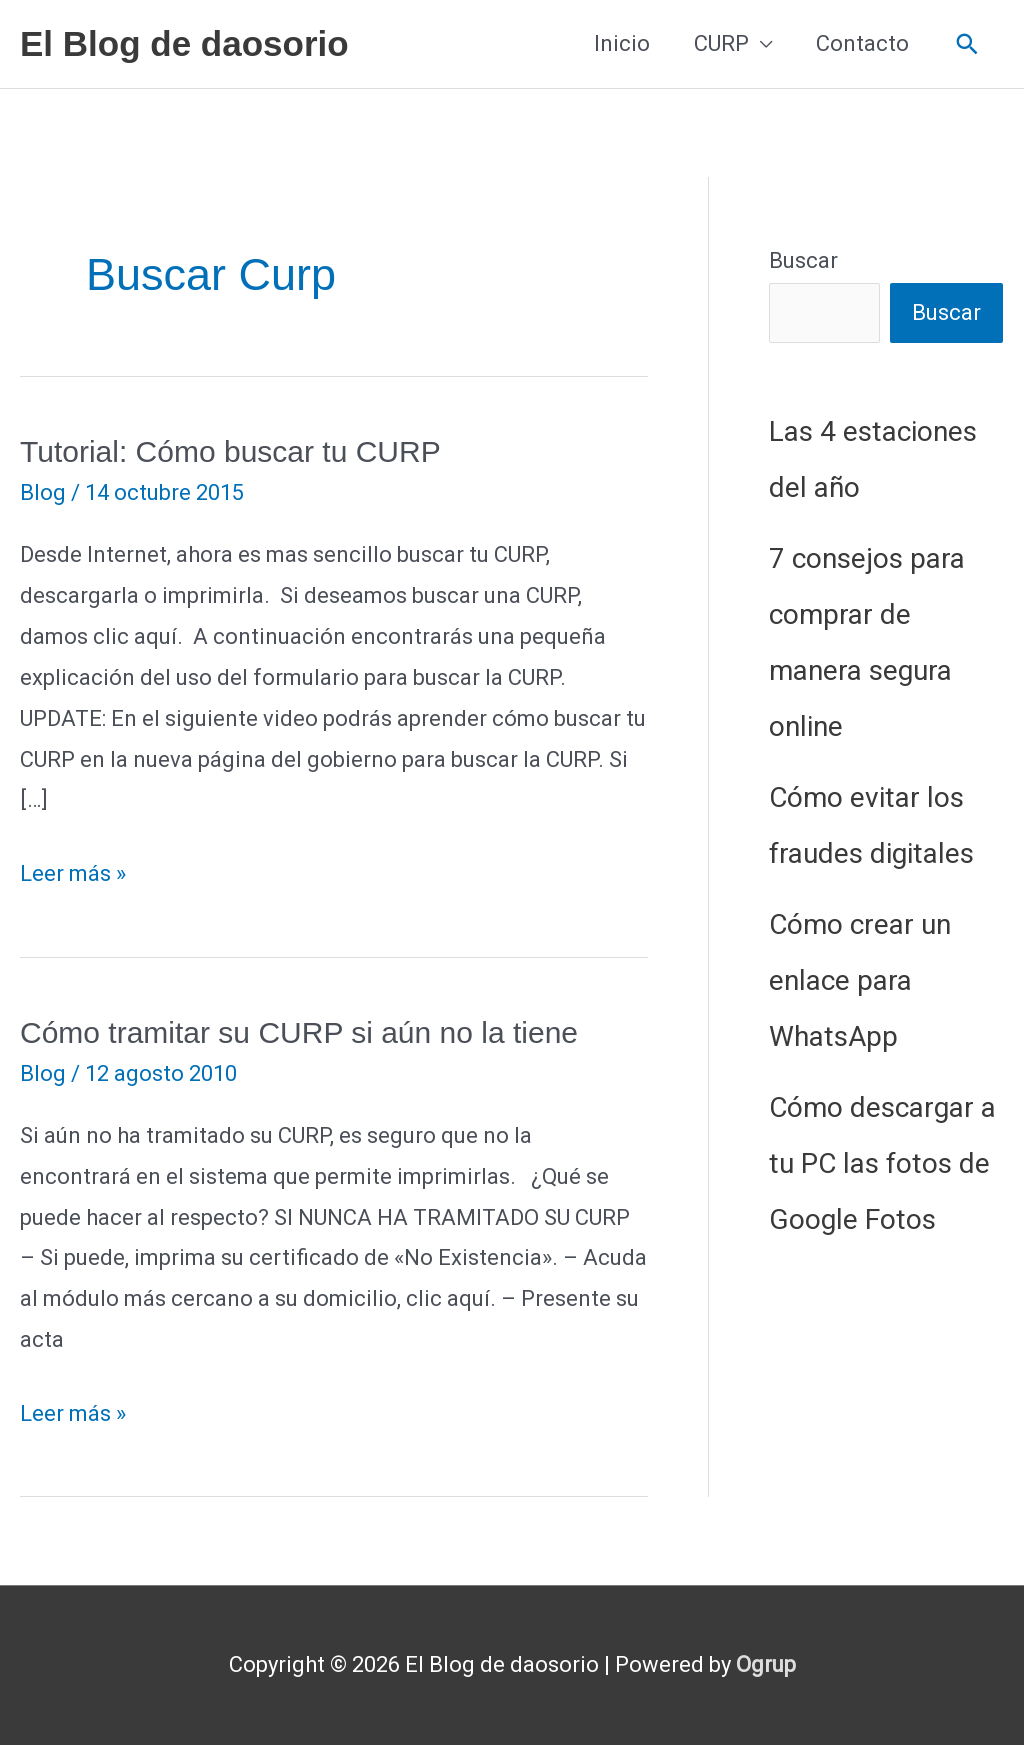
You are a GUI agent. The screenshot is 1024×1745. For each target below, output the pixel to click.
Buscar (803, 260)
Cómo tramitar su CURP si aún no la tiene (299, 1032)
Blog (43, 492)
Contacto (862, 43)
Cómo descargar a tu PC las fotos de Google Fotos (882, 1163)
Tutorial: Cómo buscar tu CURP (230, 451)
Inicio (622, 43)
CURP (721, 43)
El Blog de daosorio (184, 43)
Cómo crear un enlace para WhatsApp (860, 980)
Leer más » (73, 874)
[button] (967, 44)
